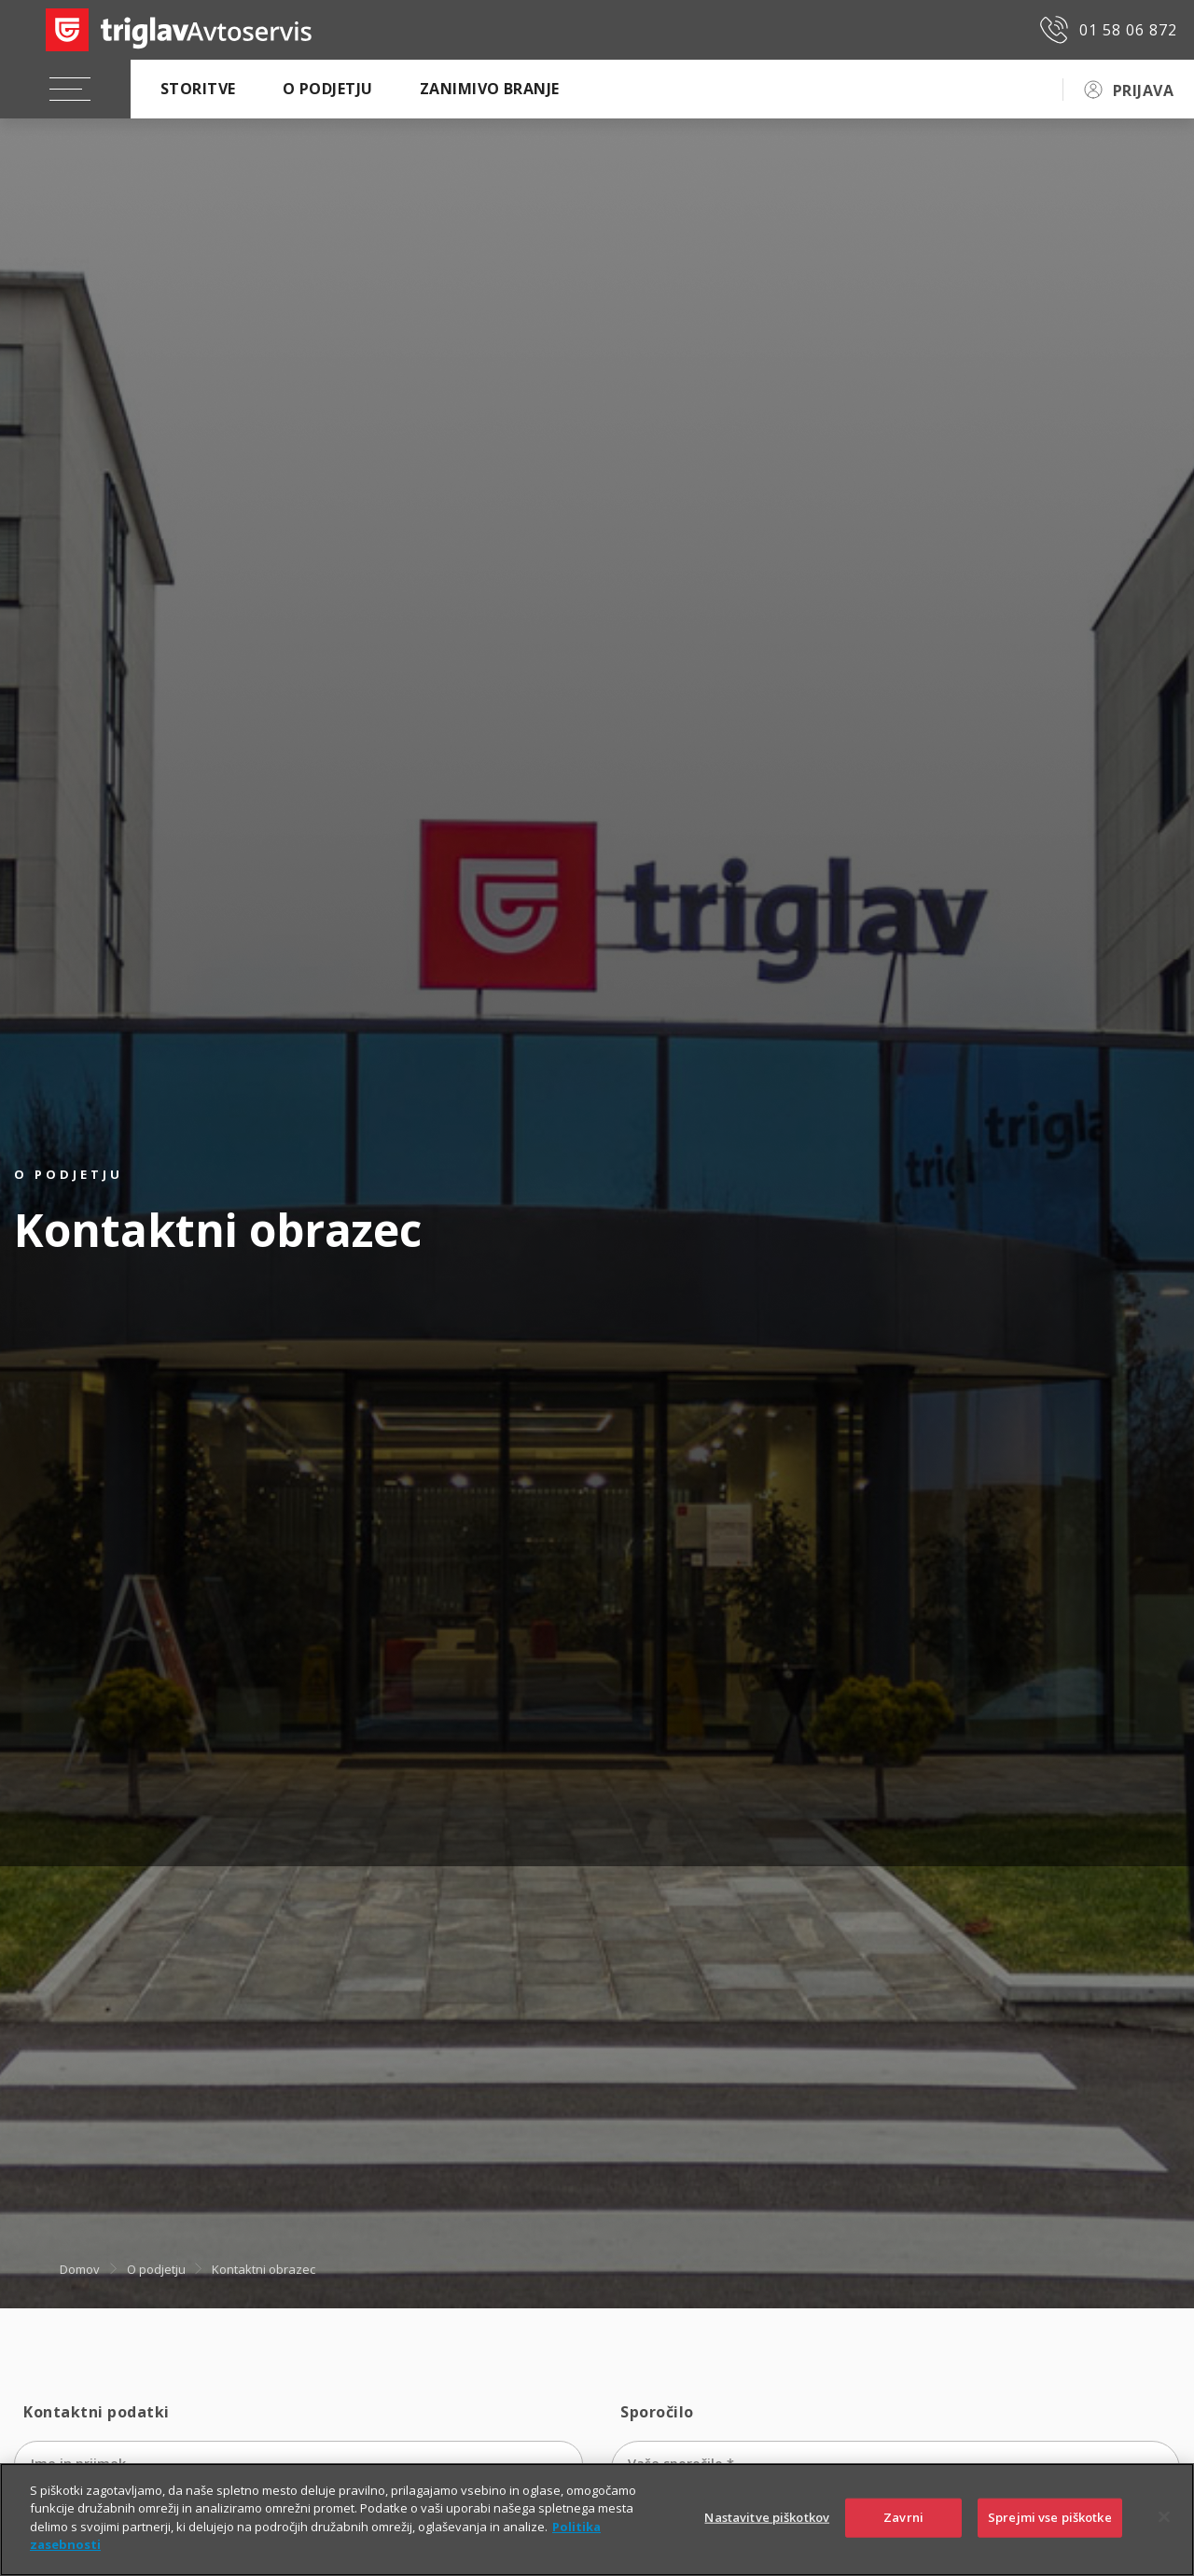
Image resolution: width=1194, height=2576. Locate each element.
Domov (80, 2269)
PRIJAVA (1143, 90)
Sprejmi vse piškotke (1050, 2517)
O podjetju (328, 88)
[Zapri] (1164, 2517)
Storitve (198, 88)
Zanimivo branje (490, 88)
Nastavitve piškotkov (766, 2517)
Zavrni (903, 2517)
